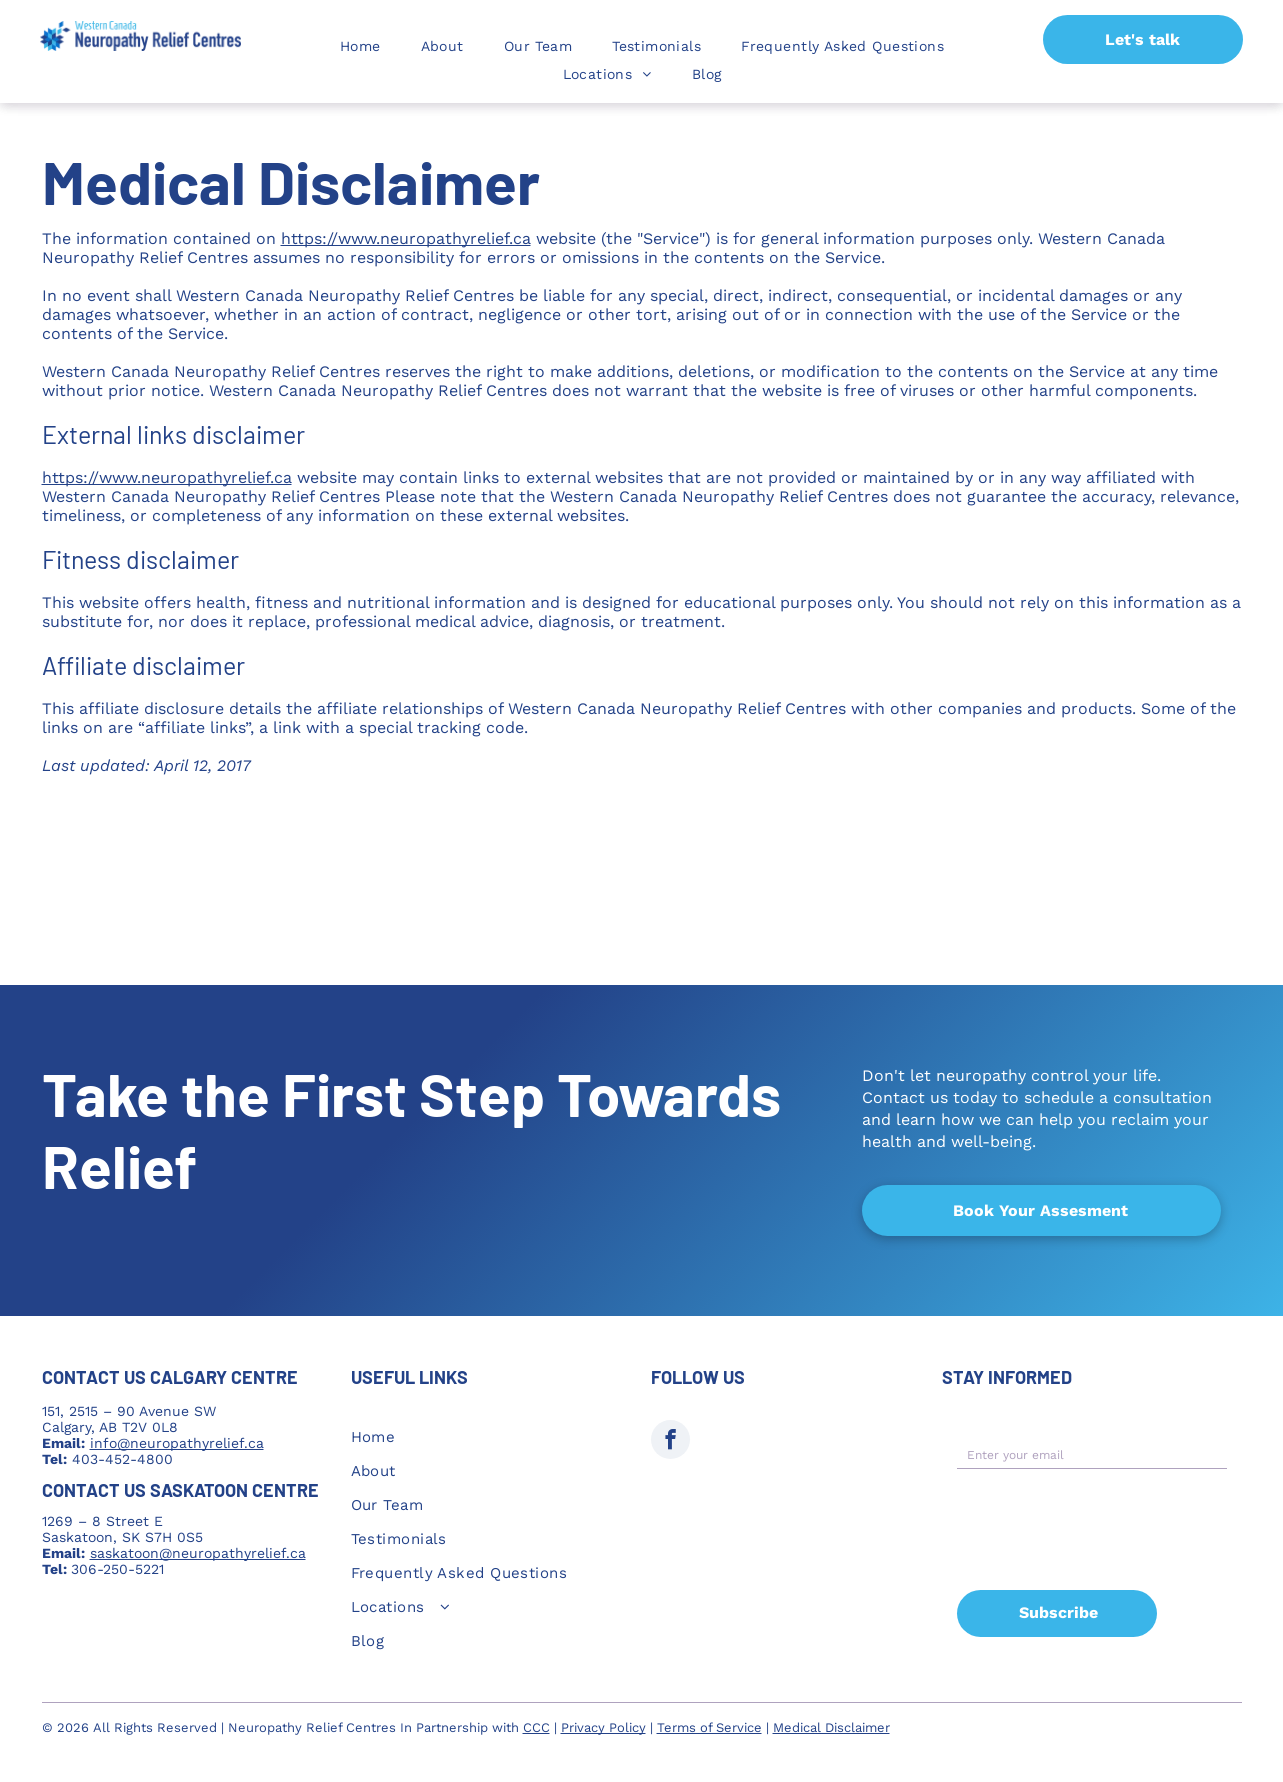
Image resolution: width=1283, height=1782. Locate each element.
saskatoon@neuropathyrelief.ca (198, 1553)
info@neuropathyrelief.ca (177, 1443)
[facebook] (670, 1442)
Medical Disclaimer (831, 1713)
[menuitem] (360, 46)
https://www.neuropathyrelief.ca (406, 238)
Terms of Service (709, 1713)
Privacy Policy (603, 1713)
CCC (536, 1713)
